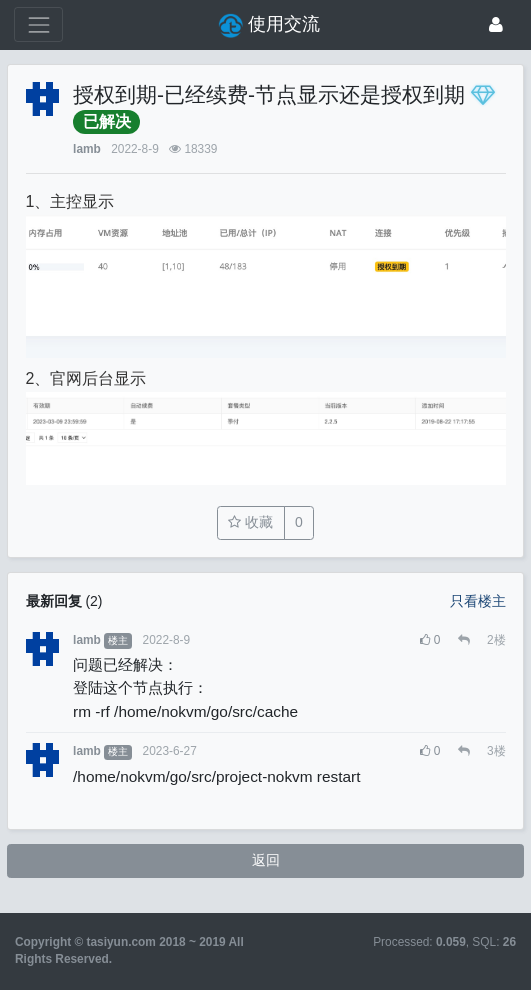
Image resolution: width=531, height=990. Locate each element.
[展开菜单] (38, 24)
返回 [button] (266, 860)
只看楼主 (478, 601)
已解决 (107, 121)
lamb (87, 149)
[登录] (496, 24)
